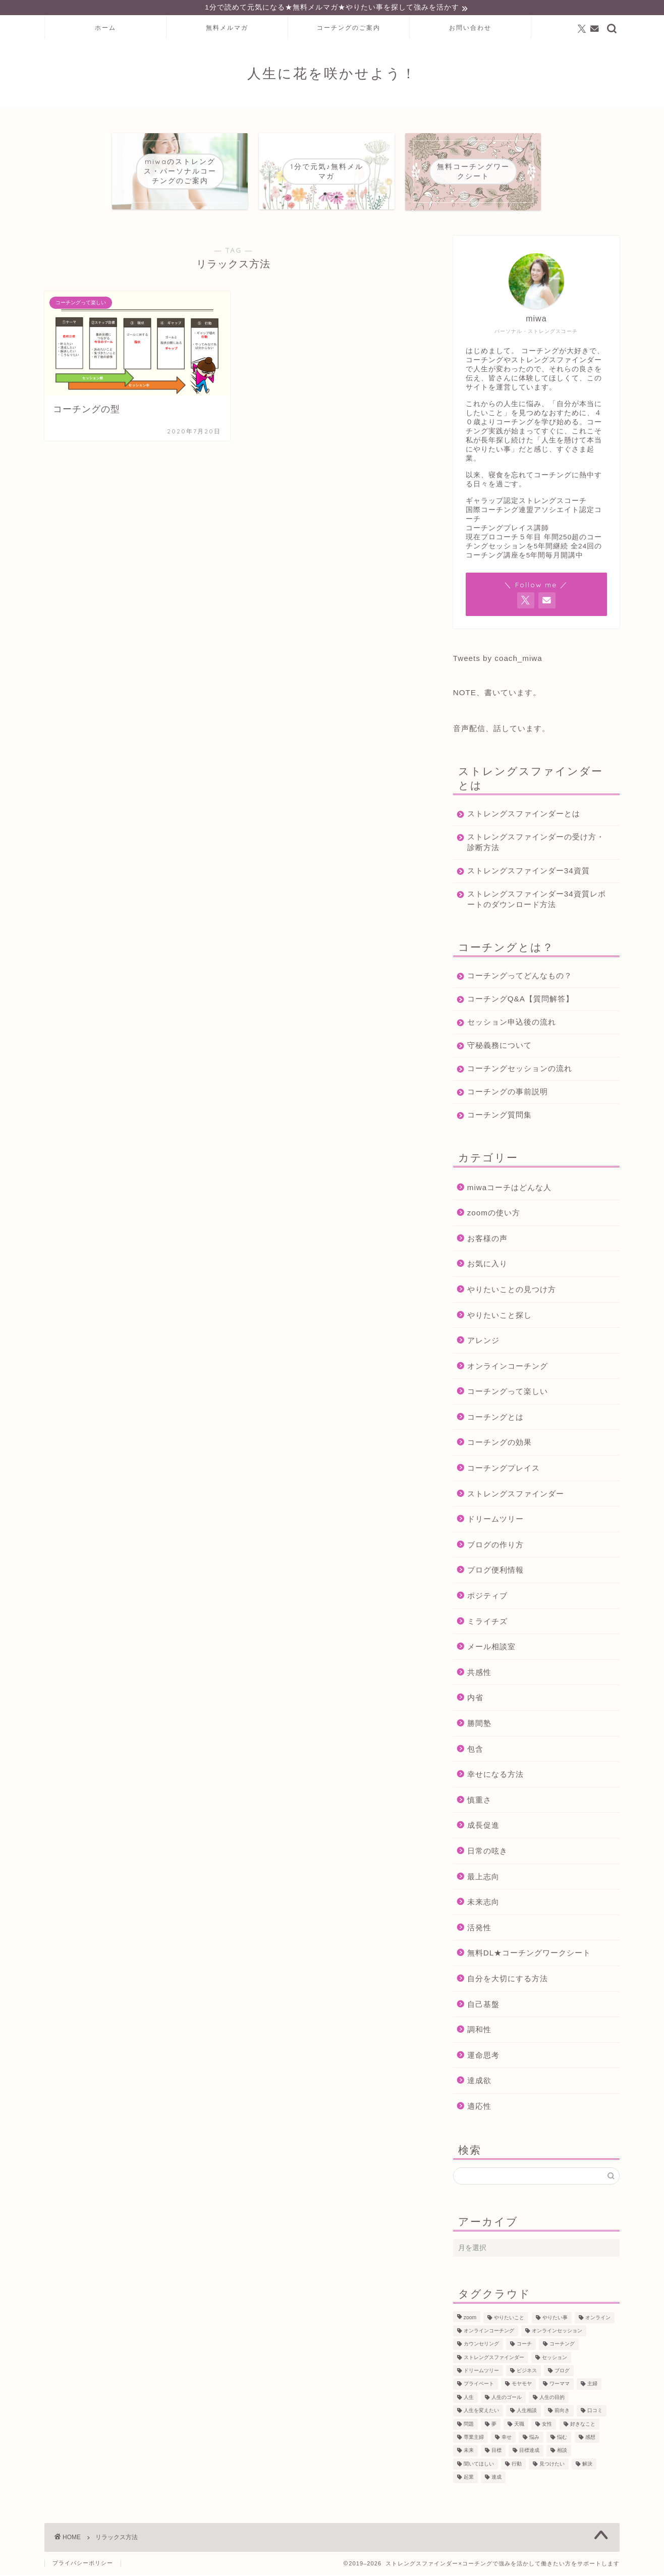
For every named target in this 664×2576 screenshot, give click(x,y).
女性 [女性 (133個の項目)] (547, 2425)
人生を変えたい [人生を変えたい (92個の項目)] (481, 2412)
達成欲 (479, 2082)
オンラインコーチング (507, 1367)
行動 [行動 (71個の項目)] (517, 2465)
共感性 (479, 1673)
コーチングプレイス (503, 1469)
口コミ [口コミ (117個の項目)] (594, 2412)
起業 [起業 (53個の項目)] (469, 2478)
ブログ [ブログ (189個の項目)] (562, 2372)
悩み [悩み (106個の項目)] (534, 2438)
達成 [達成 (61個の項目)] (496, 2478)
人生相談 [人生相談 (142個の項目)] (527, 2412)
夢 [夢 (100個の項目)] (493, 2425)
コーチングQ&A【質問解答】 (520, 999)
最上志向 (483, 1877)
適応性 (479, 2107)
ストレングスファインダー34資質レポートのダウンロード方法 (532, 900)
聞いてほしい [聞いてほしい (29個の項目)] (479, 2465)
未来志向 (483, 1903)
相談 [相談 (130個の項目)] (562, 2452)
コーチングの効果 (499, 1443)
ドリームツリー (495, 1520)
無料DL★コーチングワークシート (529, 1954)
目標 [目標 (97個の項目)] (496, 2452)
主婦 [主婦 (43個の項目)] (592, 2385)
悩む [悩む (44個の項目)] (562, 2438)
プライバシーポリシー (82, 2564)
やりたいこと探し (499, 1316)
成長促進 (483, 1826)
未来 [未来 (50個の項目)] (469, 2452)
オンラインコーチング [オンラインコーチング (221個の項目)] (489, 2332)
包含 (475, 1750)
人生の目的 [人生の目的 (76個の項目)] (552, 2398)
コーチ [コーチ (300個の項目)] (524, 2345)
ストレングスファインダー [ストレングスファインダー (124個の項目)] (494, 2359)
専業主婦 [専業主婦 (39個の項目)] (474, 2438)
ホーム (105, 29)
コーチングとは (495, 1418)
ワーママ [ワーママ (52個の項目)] (559, 2385)
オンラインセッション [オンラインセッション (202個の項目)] (557, 2332)
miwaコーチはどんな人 (509, 1188)
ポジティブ (487, 1597)
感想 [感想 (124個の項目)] (590, 2438)
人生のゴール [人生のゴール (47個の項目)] (506, 2398)
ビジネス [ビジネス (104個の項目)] (527, 2372)
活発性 (479, 1929)
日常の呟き (487, 1852)
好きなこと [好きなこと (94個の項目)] (582, 2425)
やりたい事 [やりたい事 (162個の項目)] (555, 2319)
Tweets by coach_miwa (497, 659)
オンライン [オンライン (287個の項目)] (598, 2319)
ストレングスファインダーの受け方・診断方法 (527, 843)
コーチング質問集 (499, 1115)
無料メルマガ (227, 29)
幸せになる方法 (495, 1775)
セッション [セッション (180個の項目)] (554, 2359)
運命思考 (483, 2056)
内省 (475, 1699)
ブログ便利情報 (495, 1571)
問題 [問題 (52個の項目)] (469, 2425)
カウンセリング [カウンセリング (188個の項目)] (481, 2345)
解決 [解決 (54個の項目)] (587, 2465)
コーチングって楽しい (507, 1392)
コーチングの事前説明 (507, 1092)
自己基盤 (483, 2005)
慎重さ (479, 1801)
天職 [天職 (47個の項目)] (519, 2425)
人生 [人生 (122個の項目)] (469, 2398)
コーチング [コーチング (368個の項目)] (562, 2345)
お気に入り (487, 1265)
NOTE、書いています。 (497, 693)
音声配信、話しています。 (501, 729)
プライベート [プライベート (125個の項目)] (479, 2385)
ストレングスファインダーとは (523, 814)
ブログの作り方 (495, 1546)
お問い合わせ (470, 29)
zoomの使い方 (493, 1214)
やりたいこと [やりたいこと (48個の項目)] (509, 2319)
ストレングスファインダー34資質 (528, 871)
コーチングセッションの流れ (519, 1069)
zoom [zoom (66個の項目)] (470, 2319)
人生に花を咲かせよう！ (332, 74)
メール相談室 (491, 1648)
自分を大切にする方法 (507, 1980)
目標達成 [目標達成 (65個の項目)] (529, 2452)
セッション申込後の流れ (511, 1023)
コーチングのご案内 (348, 29)
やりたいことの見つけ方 (511, 1290)
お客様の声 (487, 1240)
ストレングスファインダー (515, 1495)
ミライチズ (487, 1622)
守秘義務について (499, 1046)
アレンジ (483, 1341)
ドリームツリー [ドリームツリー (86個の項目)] (481, 2372)
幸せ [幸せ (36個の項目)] (507, 2438)
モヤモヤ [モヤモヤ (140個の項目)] (522, 2385)
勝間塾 (479, 1724)
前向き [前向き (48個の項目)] (562, 2412)
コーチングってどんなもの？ (519, 976)
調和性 (479, 2031)
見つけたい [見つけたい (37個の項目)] (552, 2465)
